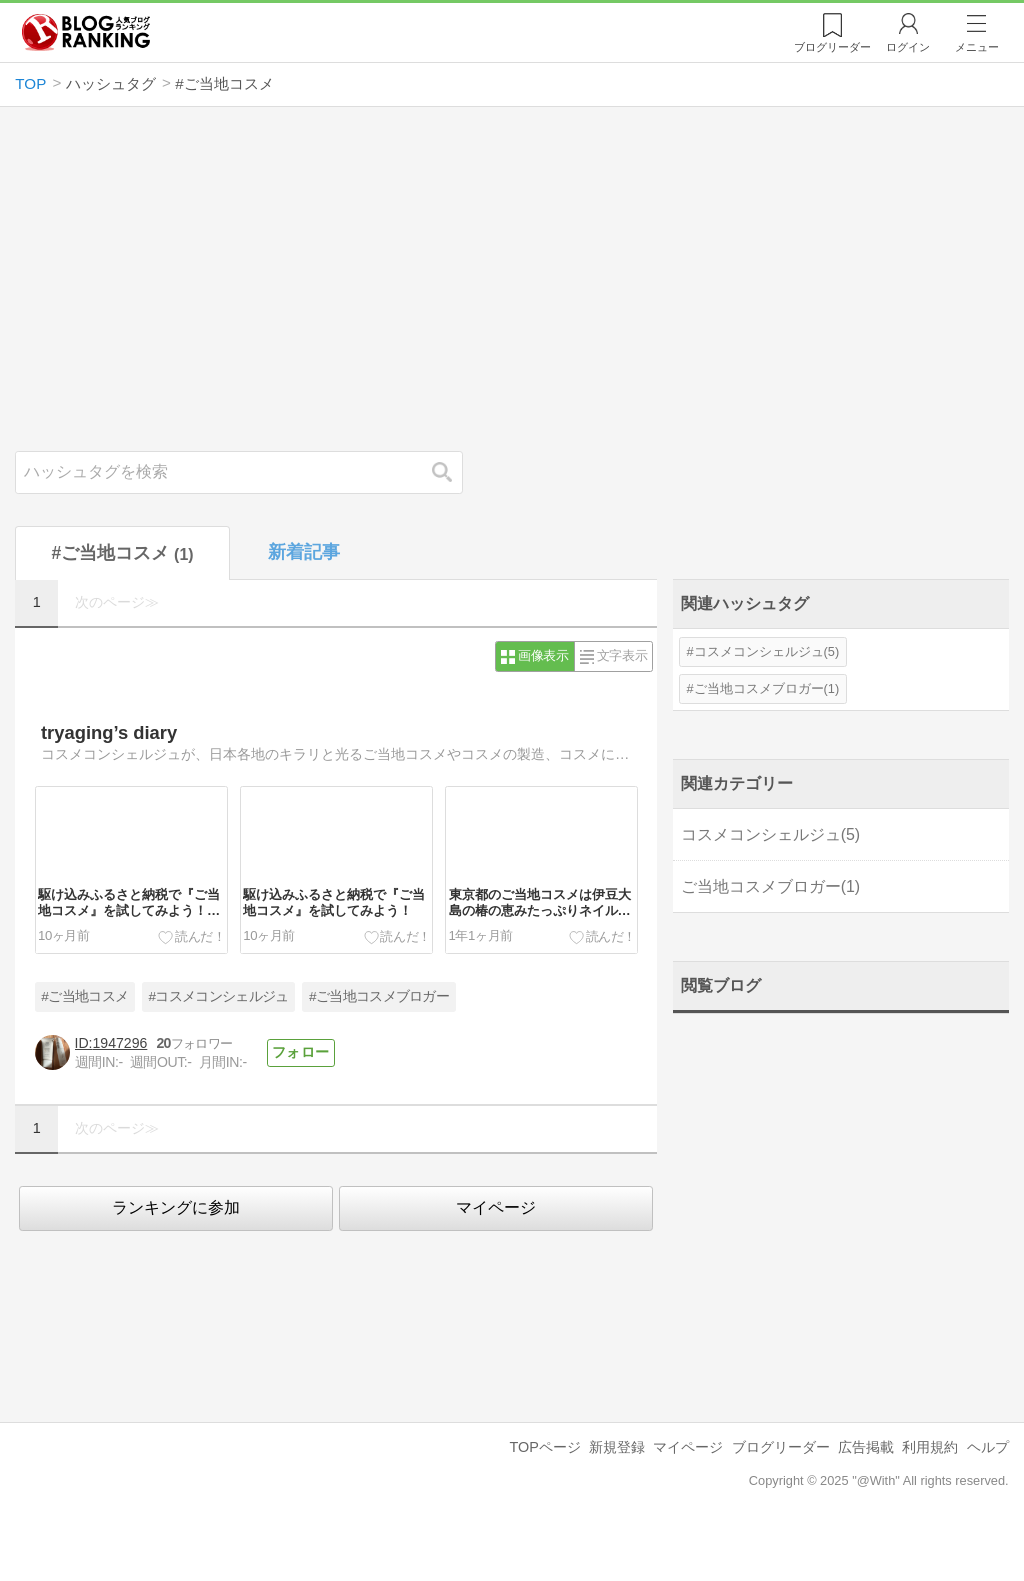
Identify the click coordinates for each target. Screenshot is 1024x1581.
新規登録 (617, 1447)
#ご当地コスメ (84, 996)
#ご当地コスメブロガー (379, 996)
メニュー (977, 47)
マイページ (496, 1207)
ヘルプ (988, 1447)
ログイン (908, 47)
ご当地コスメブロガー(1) (767, 688)
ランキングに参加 (176, 1207)
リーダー (832, 47)
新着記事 (304, 552)
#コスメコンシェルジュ (219, 996)
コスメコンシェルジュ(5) (767, 651)
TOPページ (544, 1447)
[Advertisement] (512, 279)
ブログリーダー (781, 1447)
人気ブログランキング (86, 33)
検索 (452, 471)
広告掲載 (866, 1447)
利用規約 (930, 1447)
